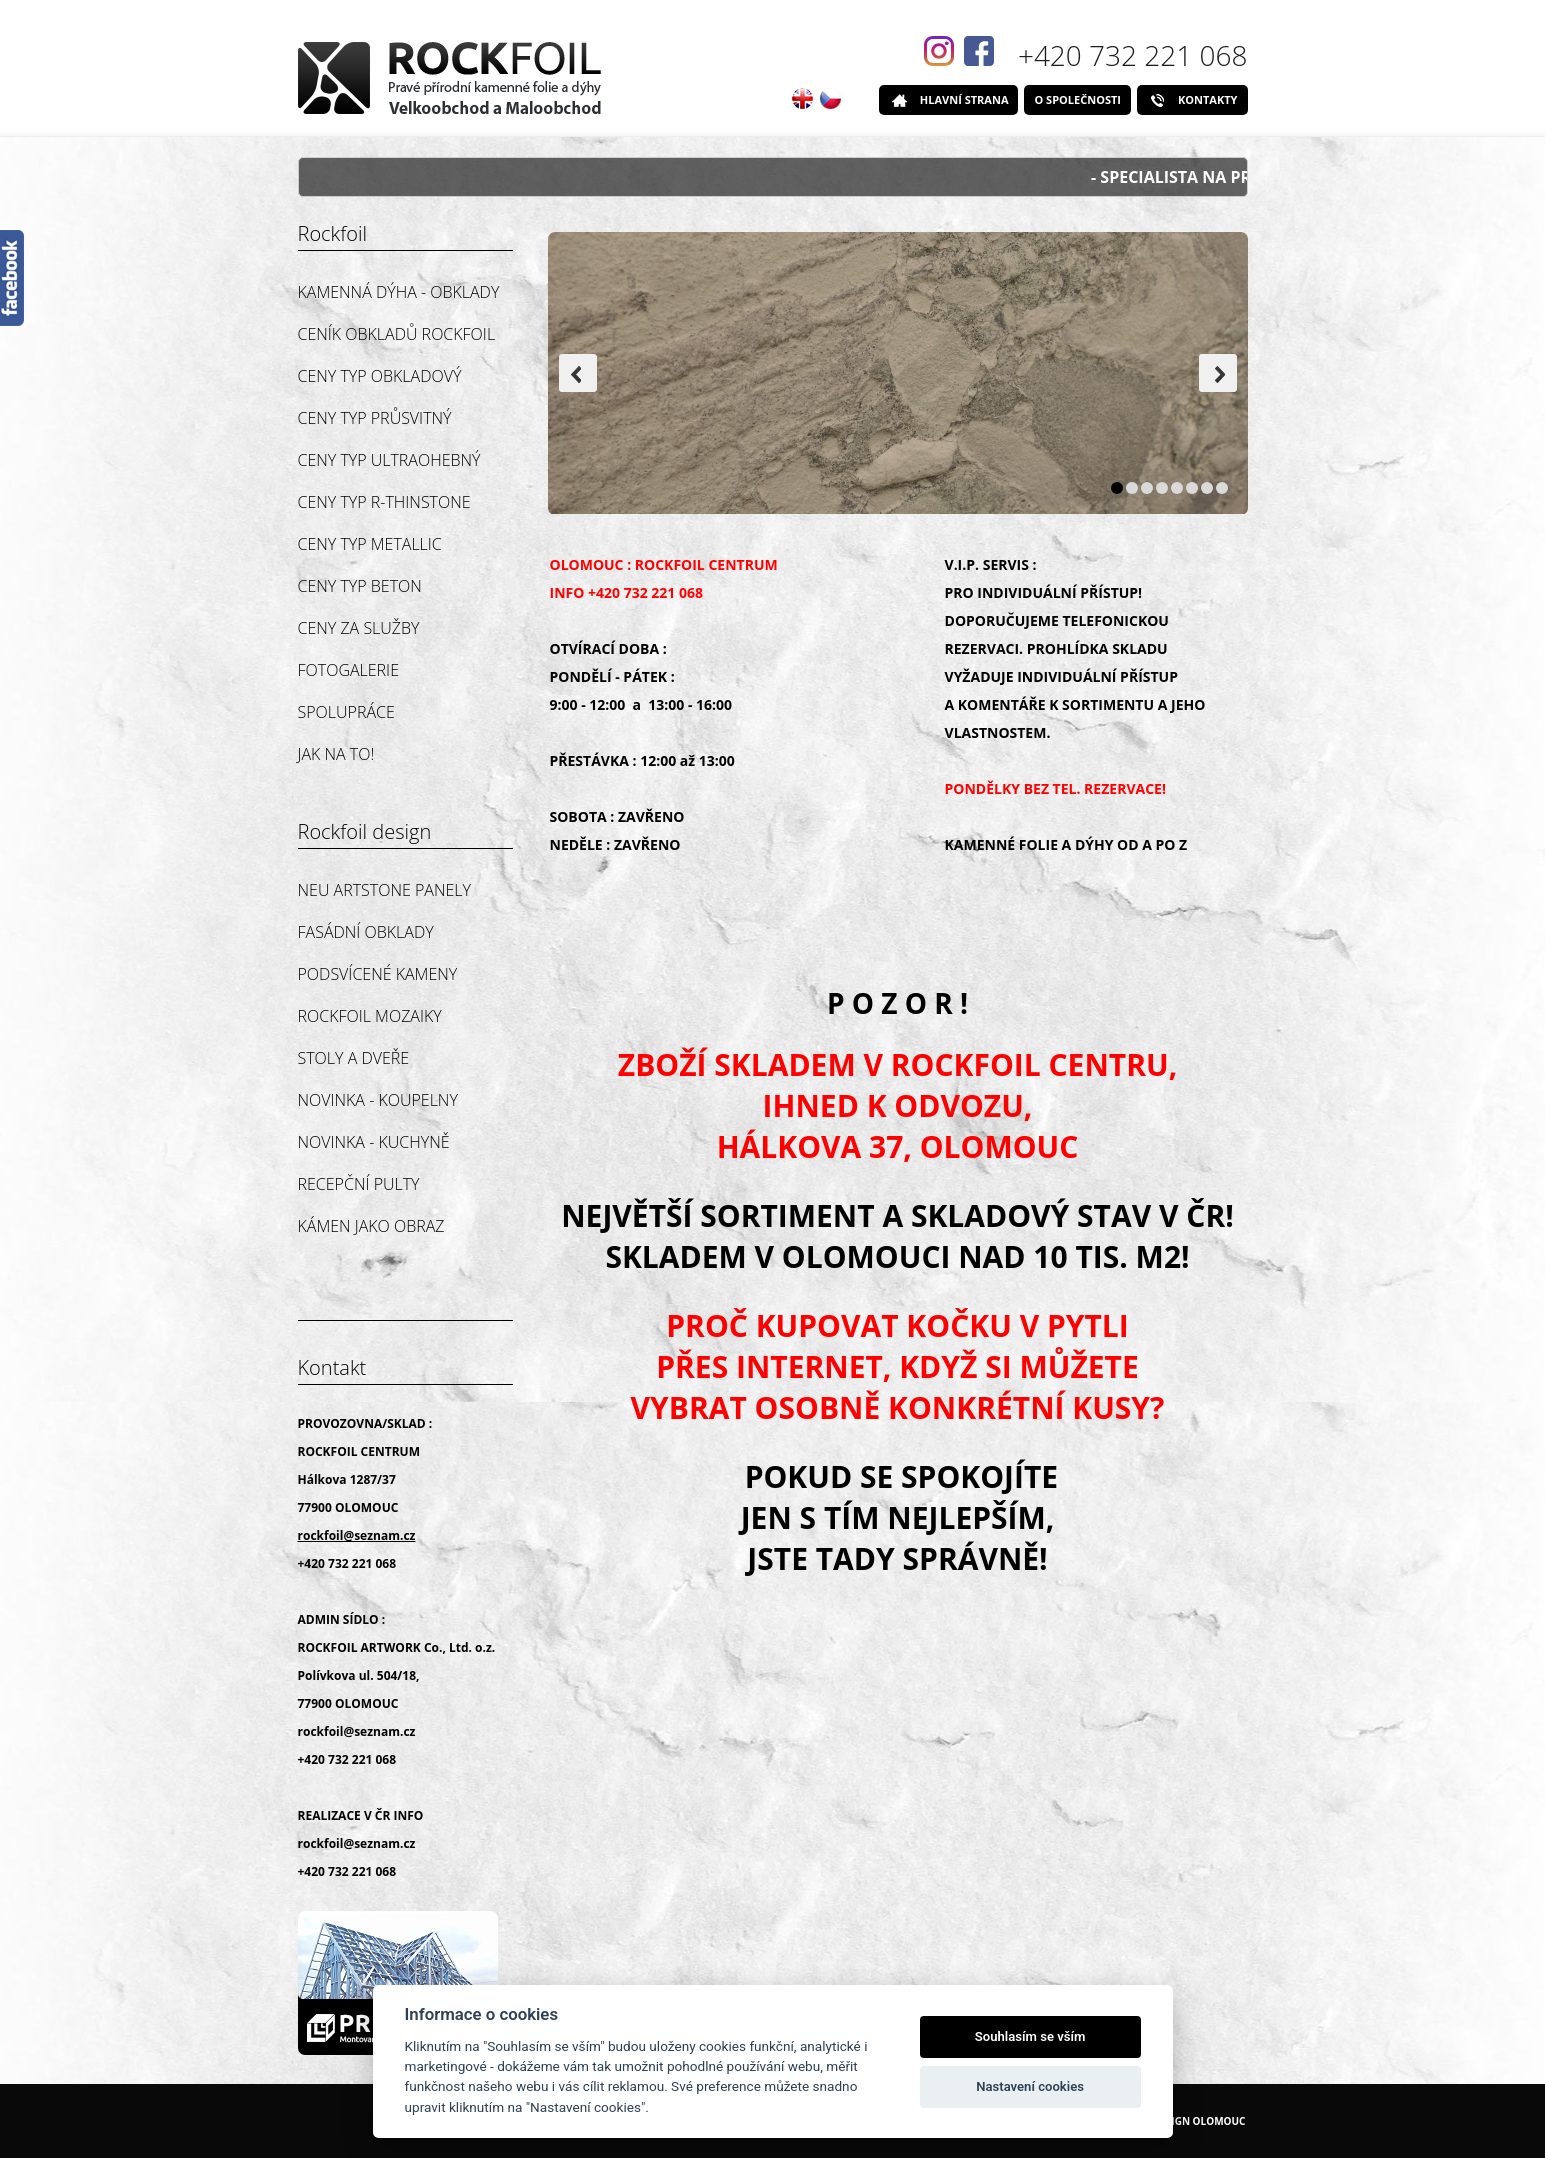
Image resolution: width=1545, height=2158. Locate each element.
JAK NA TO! (336, 754)
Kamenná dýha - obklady (399, 292)
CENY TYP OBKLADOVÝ (380, 376)
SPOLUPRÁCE (346, 712)
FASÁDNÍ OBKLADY (366, 932)
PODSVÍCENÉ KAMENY (378, 974)
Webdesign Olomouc (1188, 2121)
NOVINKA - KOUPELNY (378, 1100)
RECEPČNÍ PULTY (359, 1184)
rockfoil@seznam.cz (357, 1731)
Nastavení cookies (1030, 2086)
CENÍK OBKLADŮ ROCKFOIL (397, 334)
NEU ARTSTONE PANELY (384, 890)
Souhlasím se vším (1030, 2036)
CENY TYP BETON (360, 586)
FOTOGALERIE (348, 670)
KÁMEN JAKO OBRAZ (371, 1226)
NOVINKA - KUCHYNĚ (374, 1142)
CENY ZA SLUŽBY (359, 628)
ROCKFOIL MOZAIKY (370, 1016)
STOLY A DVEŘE (354, 1058)
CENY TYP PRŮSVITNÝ (375, 418)
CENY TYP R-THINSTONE (384, 502)
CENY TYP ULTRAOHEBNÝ (389, 460)
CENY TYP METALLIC (370, 544)
